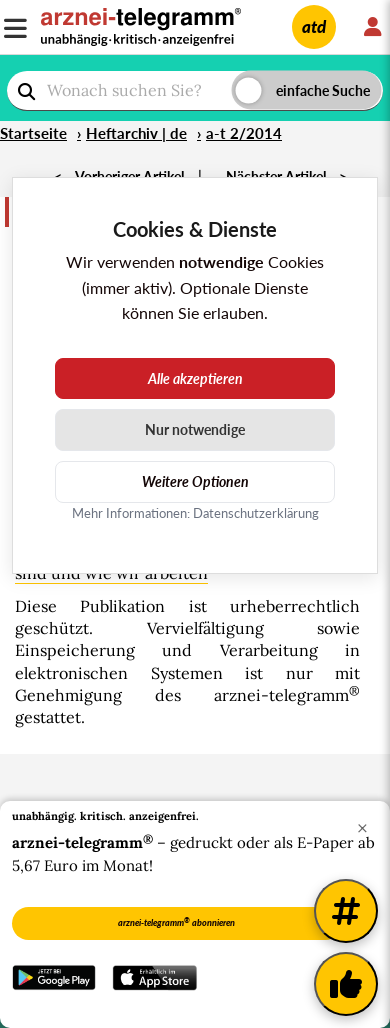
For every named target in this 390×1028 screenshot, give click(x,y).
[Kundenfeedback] (346, 984)
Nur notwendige (195, 429)
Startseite (33, 133)
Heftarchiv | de (136, 133)
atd (314, 26)
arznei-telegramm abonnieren (176, 922)
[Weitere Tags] (346, 911)
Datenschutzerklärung (256, 513)
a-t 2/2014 (244, 133)
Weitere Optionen (195, 481)
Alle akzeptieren (195, 378)
